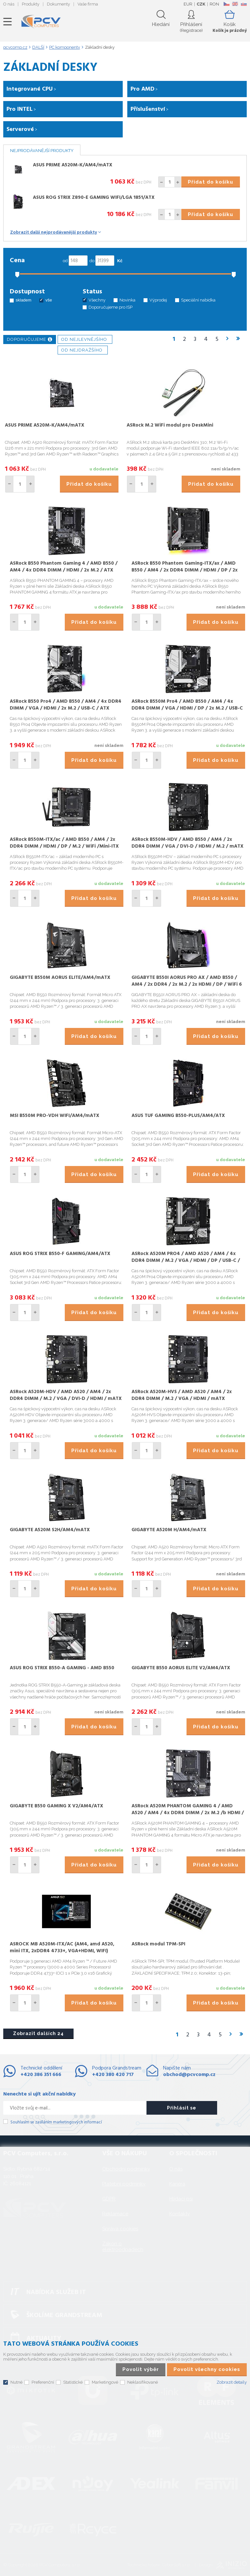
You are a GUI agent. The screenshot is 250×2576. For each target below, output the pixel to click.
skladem (23, 300)
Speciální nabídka (198, 300)
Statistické (73, 2382)
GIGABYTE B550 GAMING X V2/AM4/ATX (56, 1806)
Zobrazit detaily (231, 2382)
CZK (201, 4)
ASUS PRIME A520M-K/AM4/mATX (72, 165)
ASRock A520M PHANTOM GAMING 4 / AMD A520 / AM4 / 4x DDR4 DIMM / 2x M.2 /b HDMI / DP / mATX (188, 1813)
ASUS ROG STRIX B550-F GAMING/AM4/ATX (60, 1254)
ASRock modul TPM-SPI (158, 1944)
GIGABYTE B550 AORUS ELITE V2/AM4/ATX (181, 1668)
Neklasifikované (142, 2382)
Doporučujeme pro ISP (110, 307)
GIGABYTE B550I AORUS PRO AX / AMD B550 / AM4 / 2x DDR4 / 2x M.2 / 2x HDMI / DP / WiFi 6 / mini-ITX (187, 984)
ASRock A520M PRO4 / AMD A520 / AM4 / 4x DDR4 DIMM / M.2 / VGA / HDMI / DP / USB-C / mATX (186, 1260)
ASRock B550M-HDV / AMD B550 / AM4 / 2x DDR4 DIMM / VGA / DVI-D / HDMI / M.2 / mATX (187, 843)
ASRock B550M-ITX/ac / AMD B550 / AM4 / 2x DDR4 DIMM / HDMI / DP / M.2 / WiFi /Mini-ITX (64, 843)
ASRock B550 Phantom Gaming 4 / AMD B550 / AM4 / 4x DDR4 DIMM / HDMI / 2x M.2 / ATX (64, 566)
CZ (226, 4)
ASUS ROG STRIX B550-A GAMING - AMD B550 (62, 1668)
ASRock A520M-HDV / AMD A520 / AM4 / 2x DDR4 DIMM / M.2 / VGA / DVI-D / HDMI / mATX (66, 1395)
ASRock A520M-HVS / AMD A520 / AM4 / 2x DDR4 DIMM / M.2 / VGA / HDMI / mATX (182, 1395)
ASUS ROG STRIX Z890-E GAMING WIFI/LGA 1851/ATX (94, 197)
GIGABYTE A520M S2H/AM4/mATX (50, 1530)
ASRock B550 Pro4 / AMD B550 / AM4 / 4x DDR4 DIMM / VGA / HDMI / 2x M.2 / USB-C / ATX (65, 705)
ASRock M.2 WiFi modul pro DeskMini (170, 425)
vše (48, 300)
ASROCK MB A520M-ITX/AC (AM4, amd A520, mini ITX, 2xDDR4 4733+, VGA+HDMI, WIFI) (62, 1947)
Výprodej (158, 300)
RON (214, 4)
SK (243, 4)
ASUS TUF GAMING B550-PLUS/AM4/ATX (178, 1116)
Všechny (97, 300)
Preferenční (43, 2382)
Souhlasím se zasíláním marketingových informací (56, 2122)
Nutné (16, 2382)
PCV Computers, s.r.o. (41, 21)
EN (235, 4)
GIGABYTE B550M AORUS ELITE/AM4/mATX (60, 977)
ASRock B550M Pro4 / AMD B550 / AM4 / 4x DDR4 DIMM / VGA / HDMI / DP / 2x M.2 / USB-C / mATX (187, 708)
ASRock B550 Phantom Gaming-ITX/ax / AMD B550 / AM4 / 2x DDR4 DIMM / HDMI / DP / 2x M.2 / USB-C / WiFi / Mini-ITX (185, 570)
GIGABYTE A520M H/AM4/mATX (169, 1530)
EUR (188, 4)
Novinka (127, 300)
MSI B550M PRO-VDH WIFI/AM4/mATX (54, 1116)
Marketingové (105, 2382)
